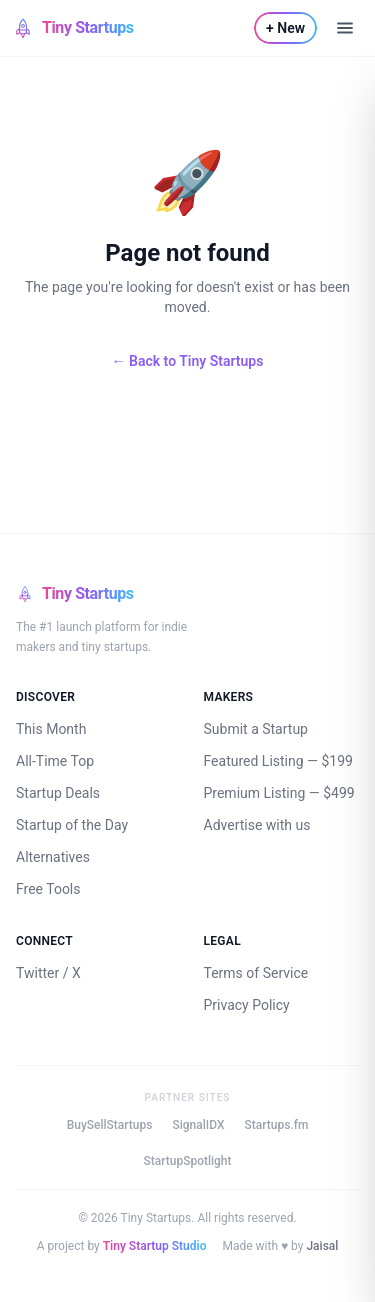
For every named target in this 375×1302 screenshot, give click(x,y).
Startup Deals (58, 793)
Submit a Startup (256, 729)
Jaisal (322, 1246)
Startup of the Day (72, 825)
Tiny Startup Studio (155, 1246)
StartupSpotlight (187, 1161)
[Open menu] (345, 28)
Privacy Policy (247, 1005)
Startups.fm (276, 1125)
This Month (51, 729)
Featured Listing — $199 (278, 761)
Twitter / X (48, 973)
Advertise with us (257, 825)
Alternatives (53, 857)
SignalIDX (198, 1125)
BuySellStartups (110, 1125)
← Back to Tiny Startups (188, 361)
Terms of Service (256, 973)
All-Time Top (55, 761)
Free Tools (48, 889)
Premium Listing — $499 (279, 793)
